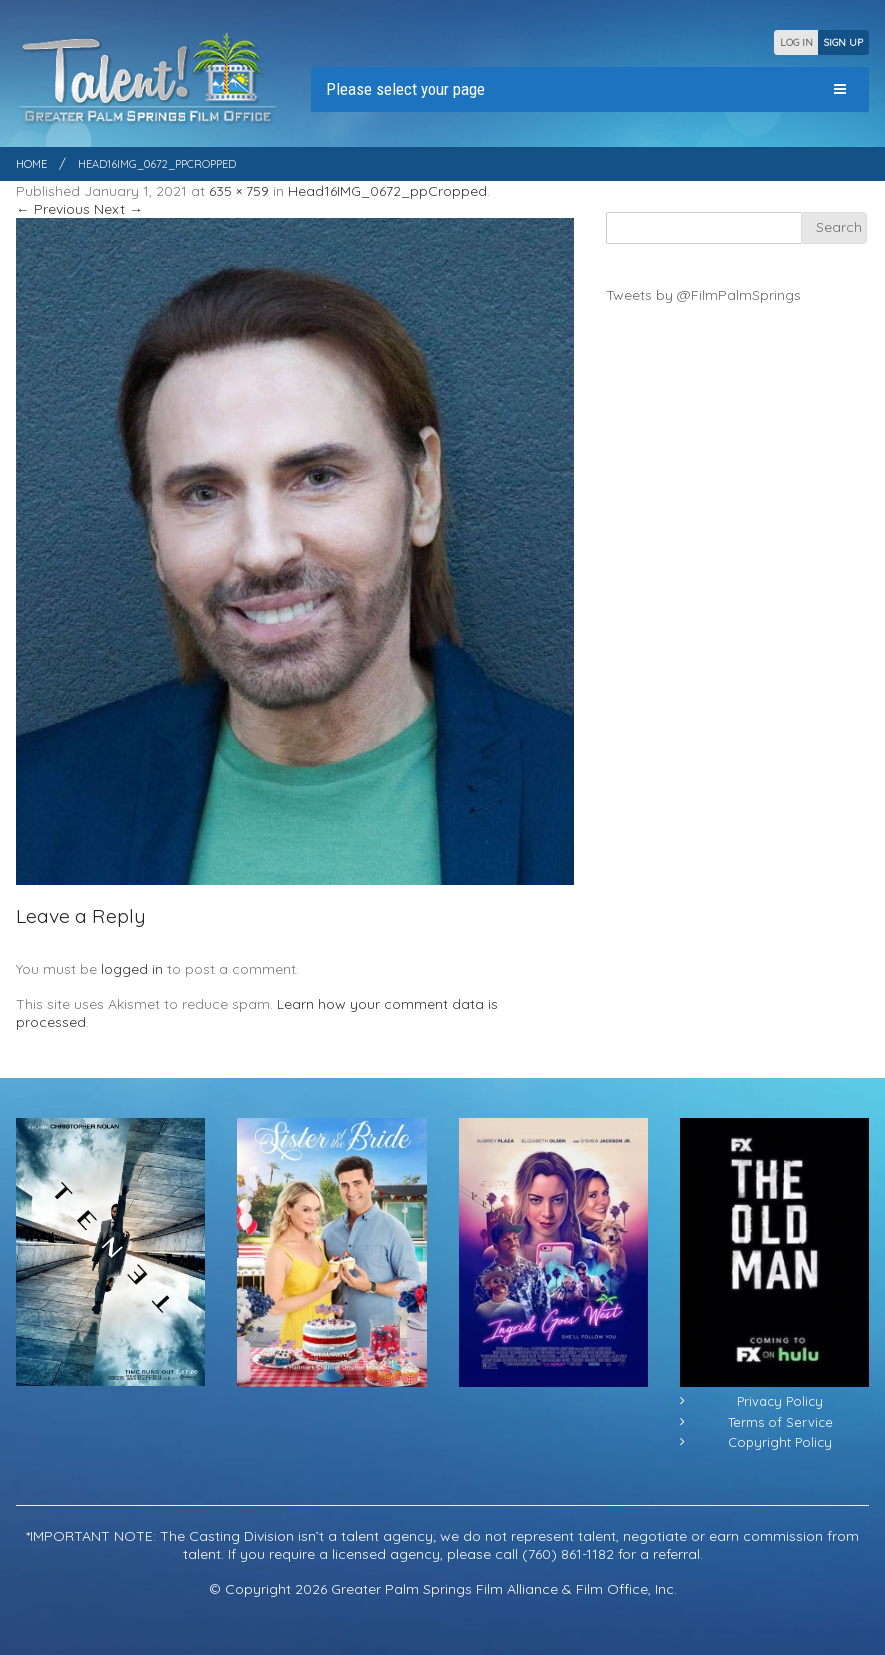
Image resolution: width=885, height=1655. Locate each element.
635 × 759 (239, 191)
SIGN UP (843, 42)
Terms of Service (780, 1422)
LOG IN (796, 42)
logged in (132, 969)
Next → (118, 209)
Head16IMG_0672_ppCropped (387, 191)
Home (31, 164)
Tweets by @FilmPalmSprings (703, 295)
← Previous (53, 209)
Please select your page (405, 89)
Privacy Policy (780, 1401)
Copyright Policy (780, 1442)
